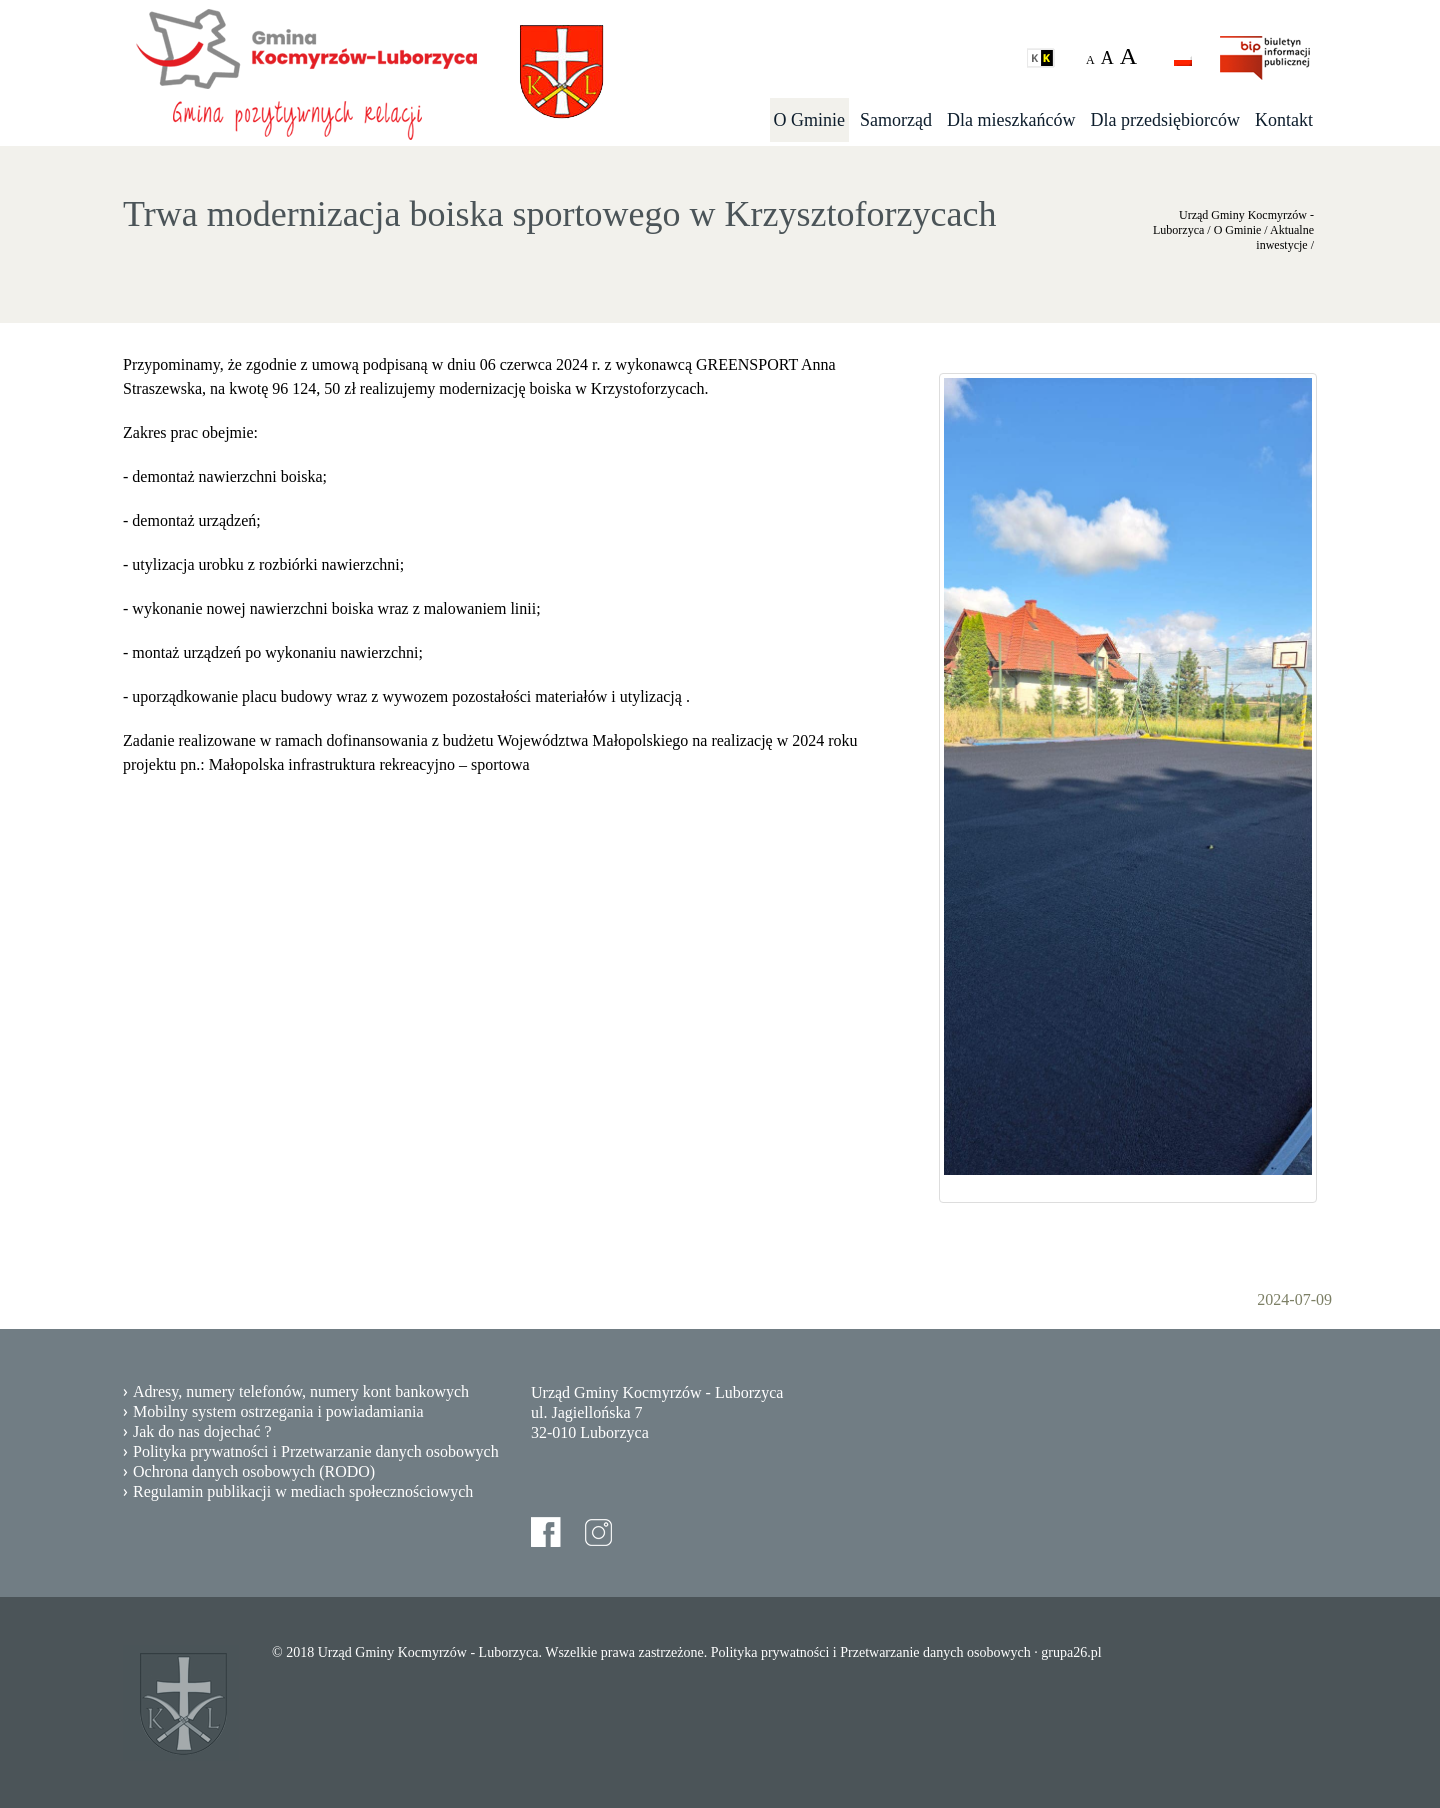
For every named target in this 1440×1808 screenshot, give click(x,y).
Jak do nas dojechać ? (202, 1431)
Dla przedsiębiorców (1165, 120)
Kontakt (1284, 120)
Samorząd (896, 120)
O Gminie (810, 120)
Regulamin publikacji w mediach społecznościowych (303, 1491)
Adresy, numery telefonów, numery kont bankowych (301, 1391)
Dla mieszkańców (1011, 120)
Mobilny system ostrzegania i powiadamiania (278, 1411)
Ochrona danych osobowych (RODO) (254, 1471)
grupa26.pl (1071, 1652)
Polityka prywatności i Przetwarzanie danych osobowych (316, 1451)
